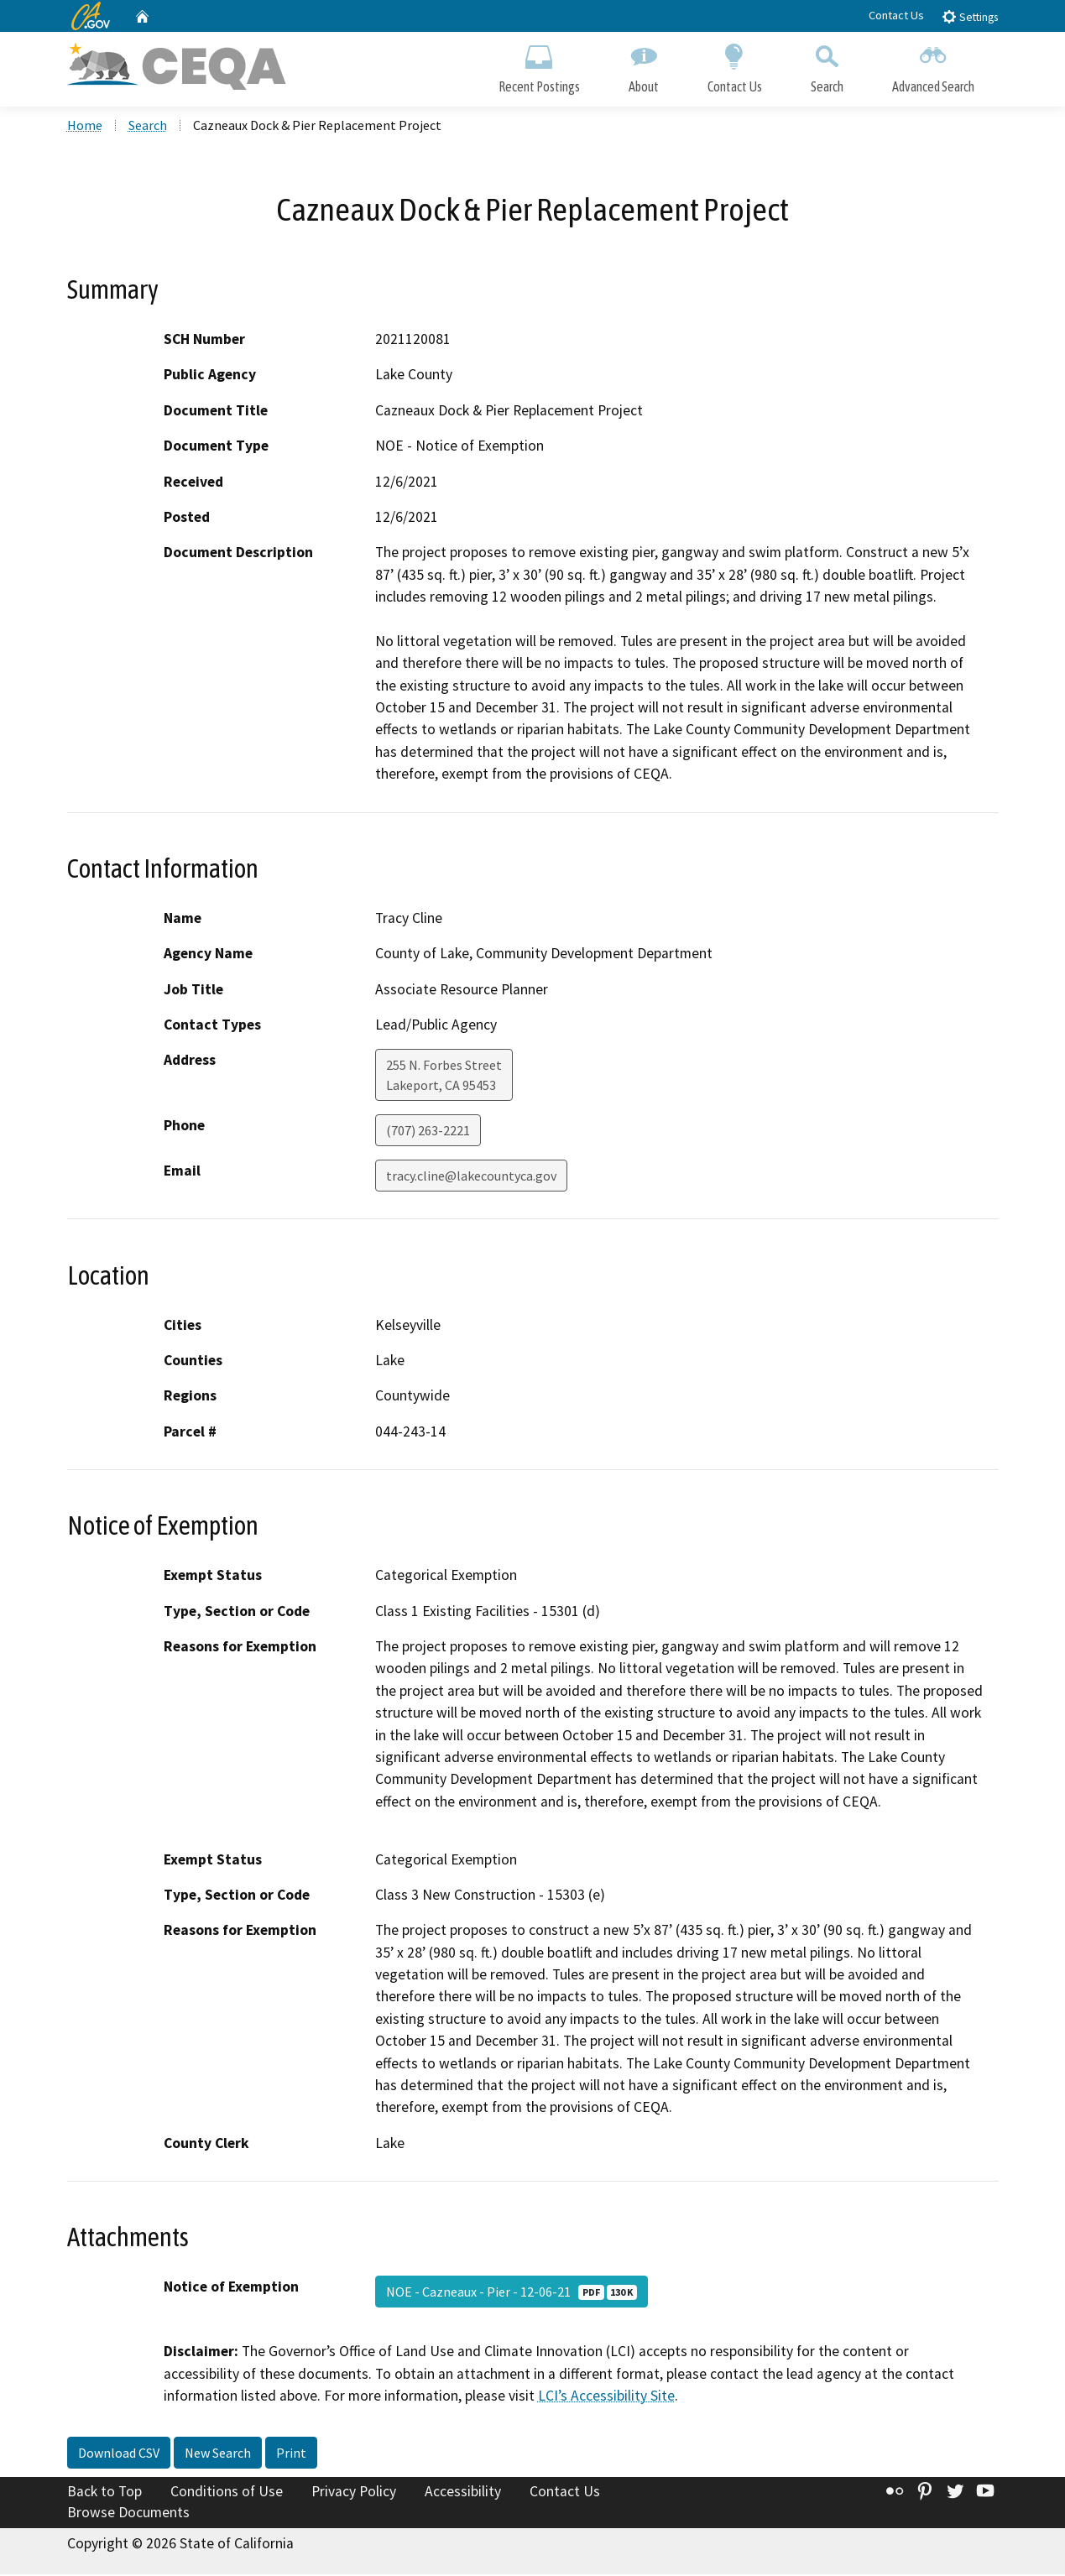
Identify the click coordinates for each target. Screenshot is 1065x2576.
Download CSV (118, 2453)
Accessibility (463, 2492)
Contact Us (896, 15)
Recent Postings (539, 65)
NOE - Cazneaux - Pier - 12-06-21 (511, 2293)
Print (291, 2453)
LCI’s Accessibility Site (606, 2397)
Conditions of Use (226, 2492)
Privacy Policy (353, 2492)
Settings (970, 16)
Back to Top (104, 2492)
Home (84, 126)
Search (827, 65)
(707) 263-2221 (428, 1132)
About (643, 65)
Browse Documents (128, 2514)
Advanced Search (933, 65)
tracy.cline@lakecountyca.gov (471, 1177)
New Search (218, 2453)
